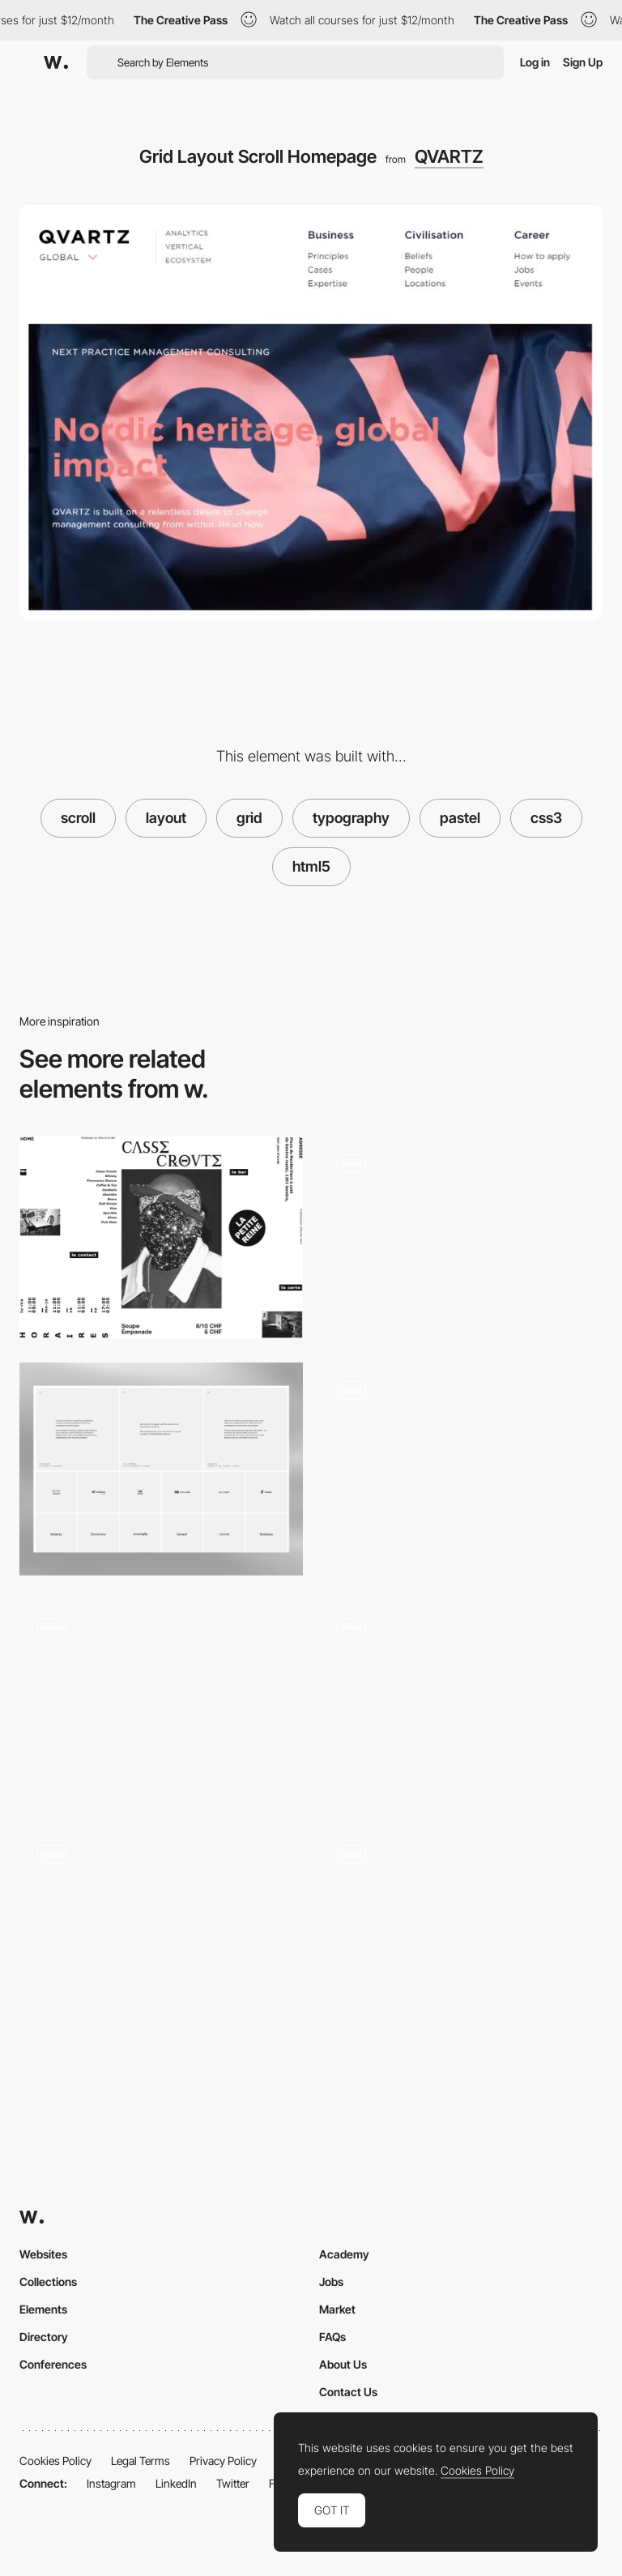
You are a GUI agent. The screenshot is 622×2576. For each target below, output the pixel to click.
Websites (43, 2254)
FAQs (332, 2337)
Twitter (232, 2483)
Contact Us (348, 2392)
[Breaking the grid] (161, 1237)
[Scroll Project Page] (461, 1701)
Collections (48, 2281)
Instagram (111, 2483)
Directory (43, 2337)
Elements (43, 2309)
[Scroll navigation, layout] (461, 1933)
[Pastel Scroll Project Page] (461, 1464)
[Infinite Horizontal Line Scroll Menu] (161, 1928)
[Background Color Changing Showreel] (461, 1237)
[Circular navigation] (161, 1701)
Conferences (53, 2364)
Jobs (331, 2281)
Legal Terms (140, 2460)
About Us (343, 2364)
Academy (344, 2254)
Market (337, 2309)
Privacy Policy (223, 2460)
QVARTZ (449, 156)
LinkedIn (176, 2483)
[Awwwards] (56, 62)
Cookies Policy (55, 2460)
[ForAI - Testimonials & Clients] (161, 1469)
